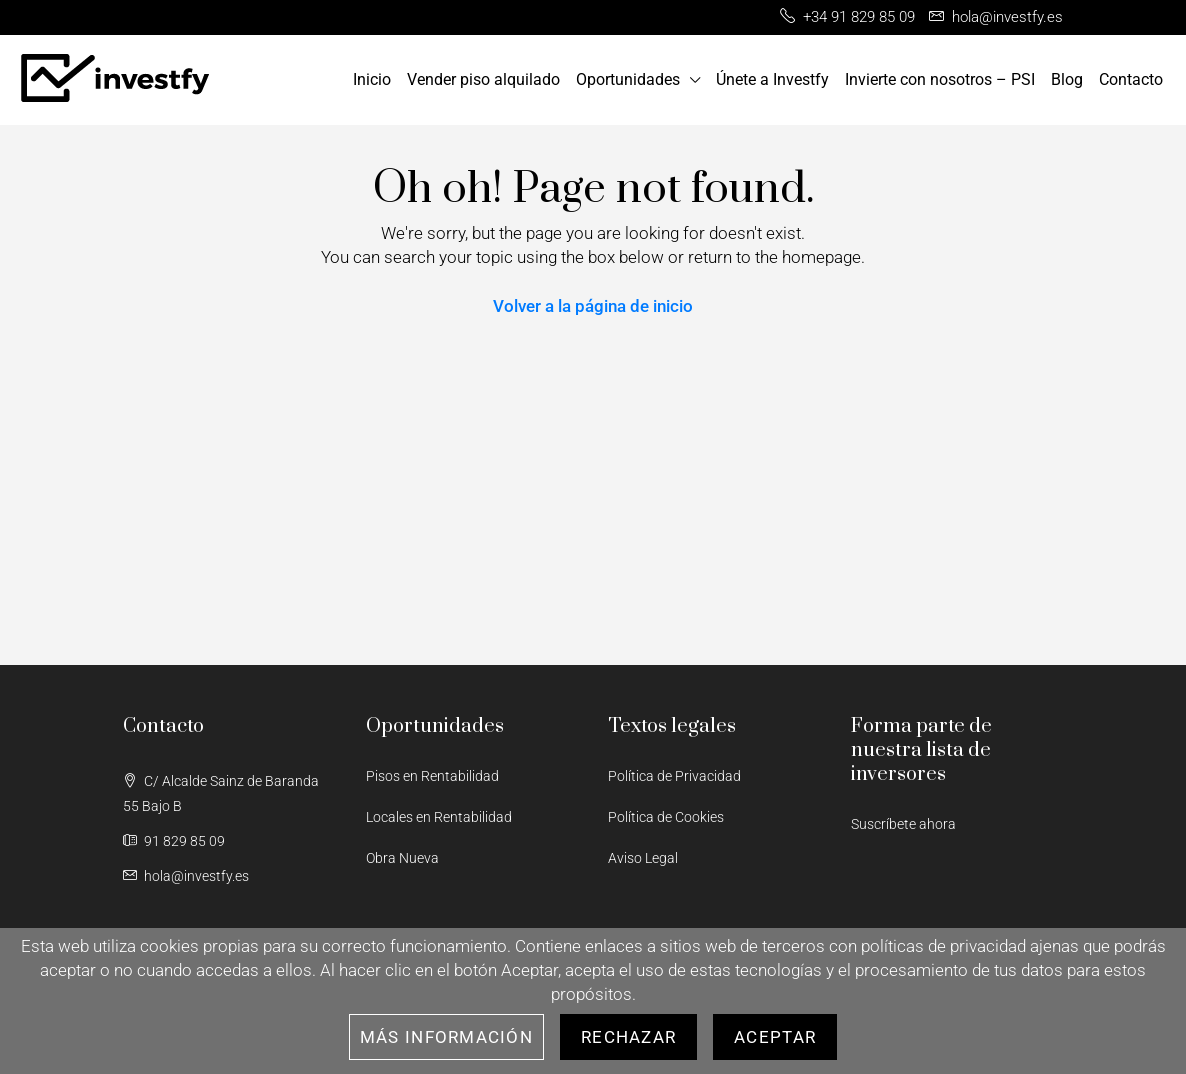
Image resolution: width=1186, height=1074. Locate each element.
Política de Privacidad (674, 776)
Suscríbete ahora (903, 824)
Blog (1067, 79)
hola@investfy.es (196, 876)
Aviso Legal (643, 858)
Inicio (372, 79)
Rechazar (628, 1037)
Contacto (1131, 79)
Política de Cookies (666, 817)
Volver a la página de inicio (593, 306)
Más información (446, 1037)
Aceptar (775, 1037)
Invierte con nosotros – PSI (940, 79)
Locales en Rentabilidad (439, 817)
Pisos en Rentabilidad (432, 776)
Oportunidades (628, 79)
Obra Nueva (402, 858)
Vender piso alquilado (483, 79)
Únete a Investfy (772, 79)
